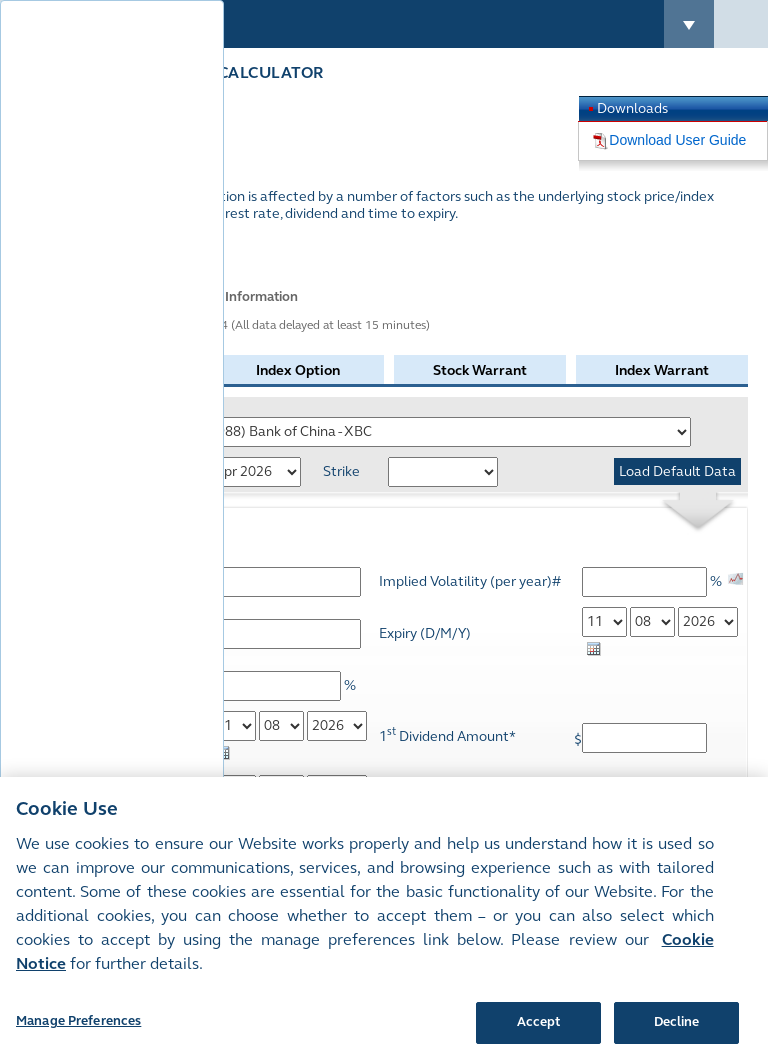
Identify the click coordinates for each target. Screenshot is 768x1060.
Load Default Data (677, 471)
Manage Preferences (78, 1021)
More (71, 247)
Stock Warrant (480, 370)
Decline (677, 1022)
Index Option (298, 370)
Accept (539, 1022)
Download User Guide (677, 140)
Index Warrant (662, 370)
